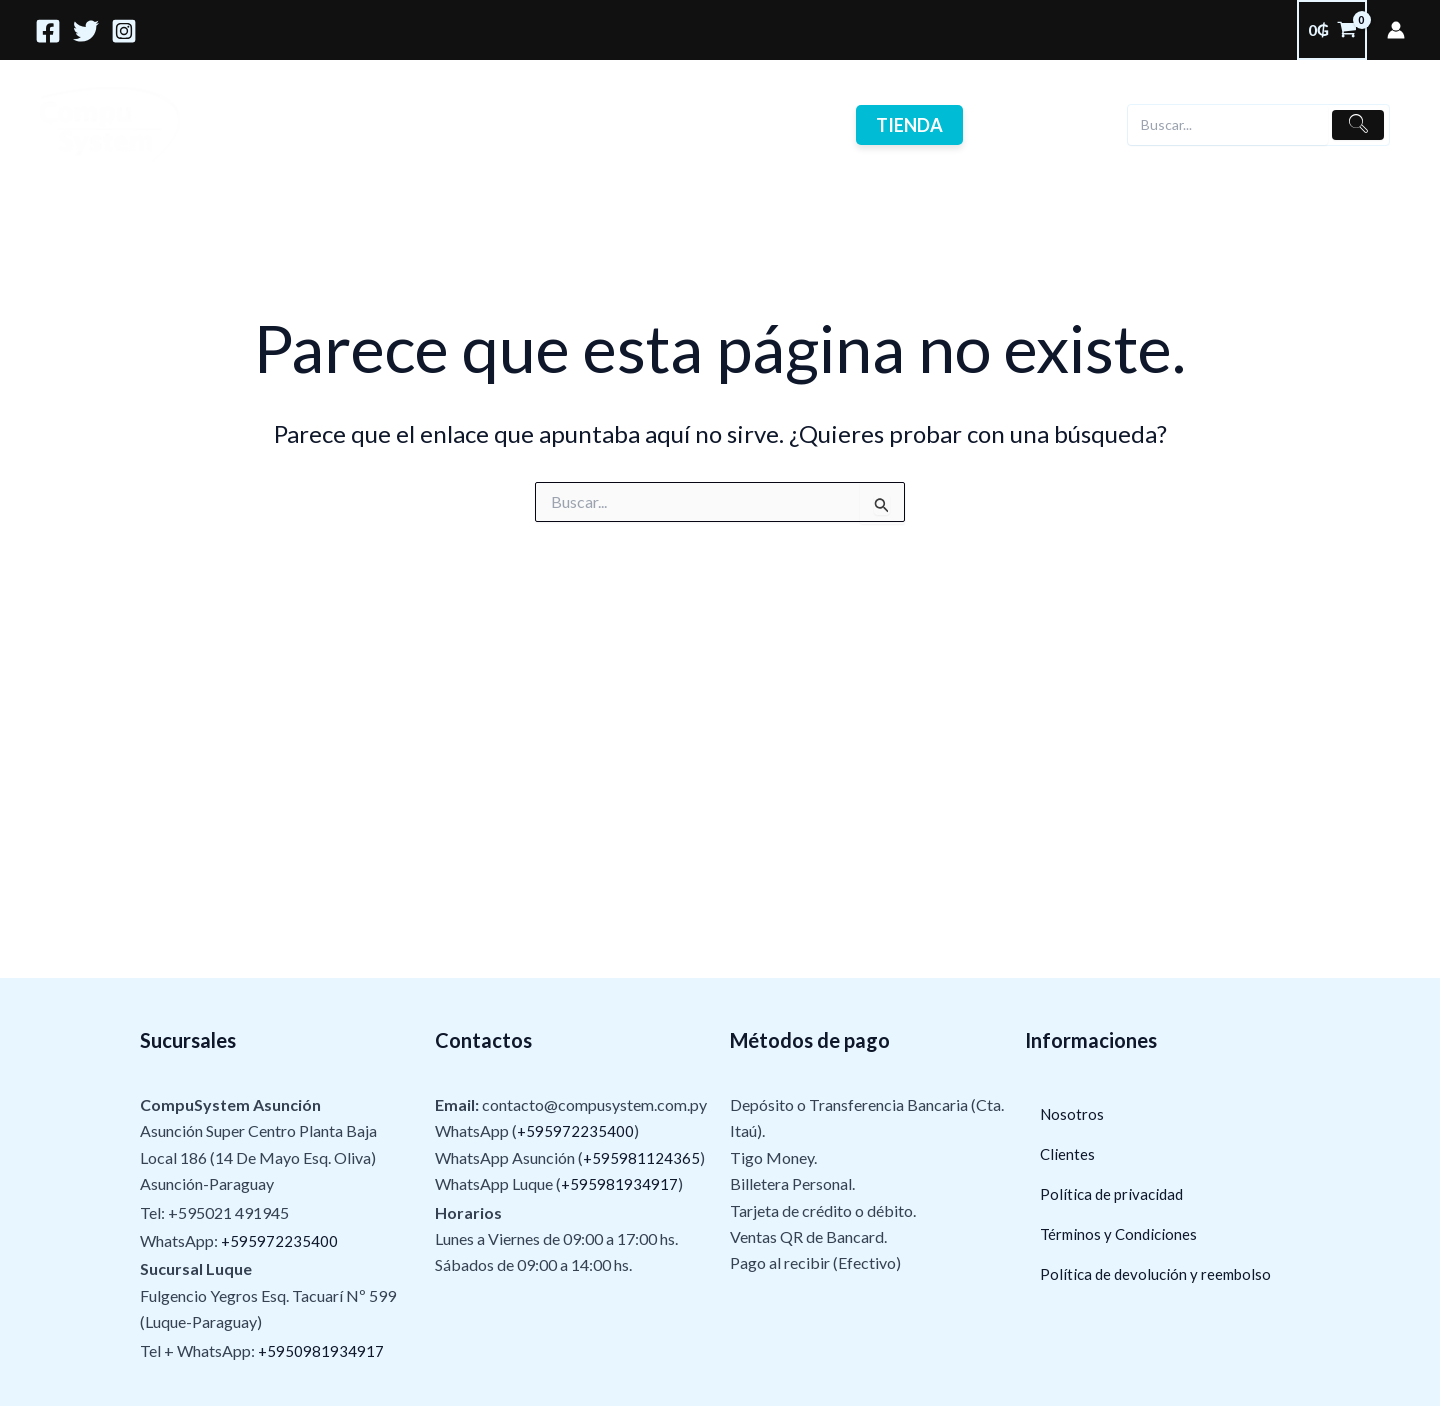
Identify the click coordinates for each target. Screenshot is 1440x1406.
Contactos (660, 125)
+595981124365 (642, 1157)
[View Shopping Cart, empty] (1332, 30)
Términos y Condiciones (1121, 1234)
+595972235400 (280, 1240)
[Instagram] (124, 31)
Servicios (337, 125)
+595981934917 (620, 1183)
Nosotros (445, 125)
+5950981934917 (321, 1350)
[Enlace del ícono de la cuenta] (1396, 30)
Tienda (883, 125)
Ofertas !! (775, 125)
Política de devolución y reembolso (1159, 1274)
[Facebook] (48, 31)
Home (242, 125)
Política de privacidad (1114, 1194)
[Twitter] (86, 31)
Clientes (550, 125)
